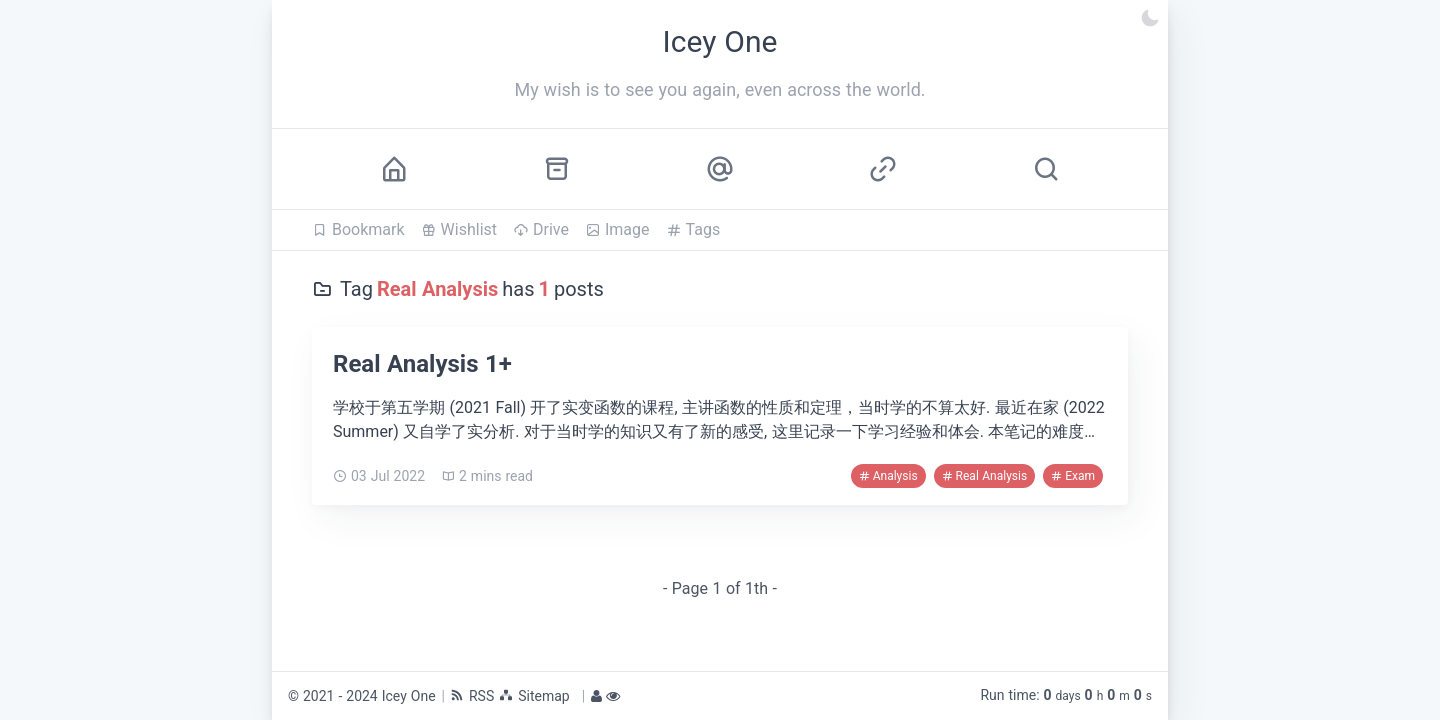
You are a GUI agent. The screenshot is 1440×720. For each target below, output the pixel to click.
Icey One (409, 696)
